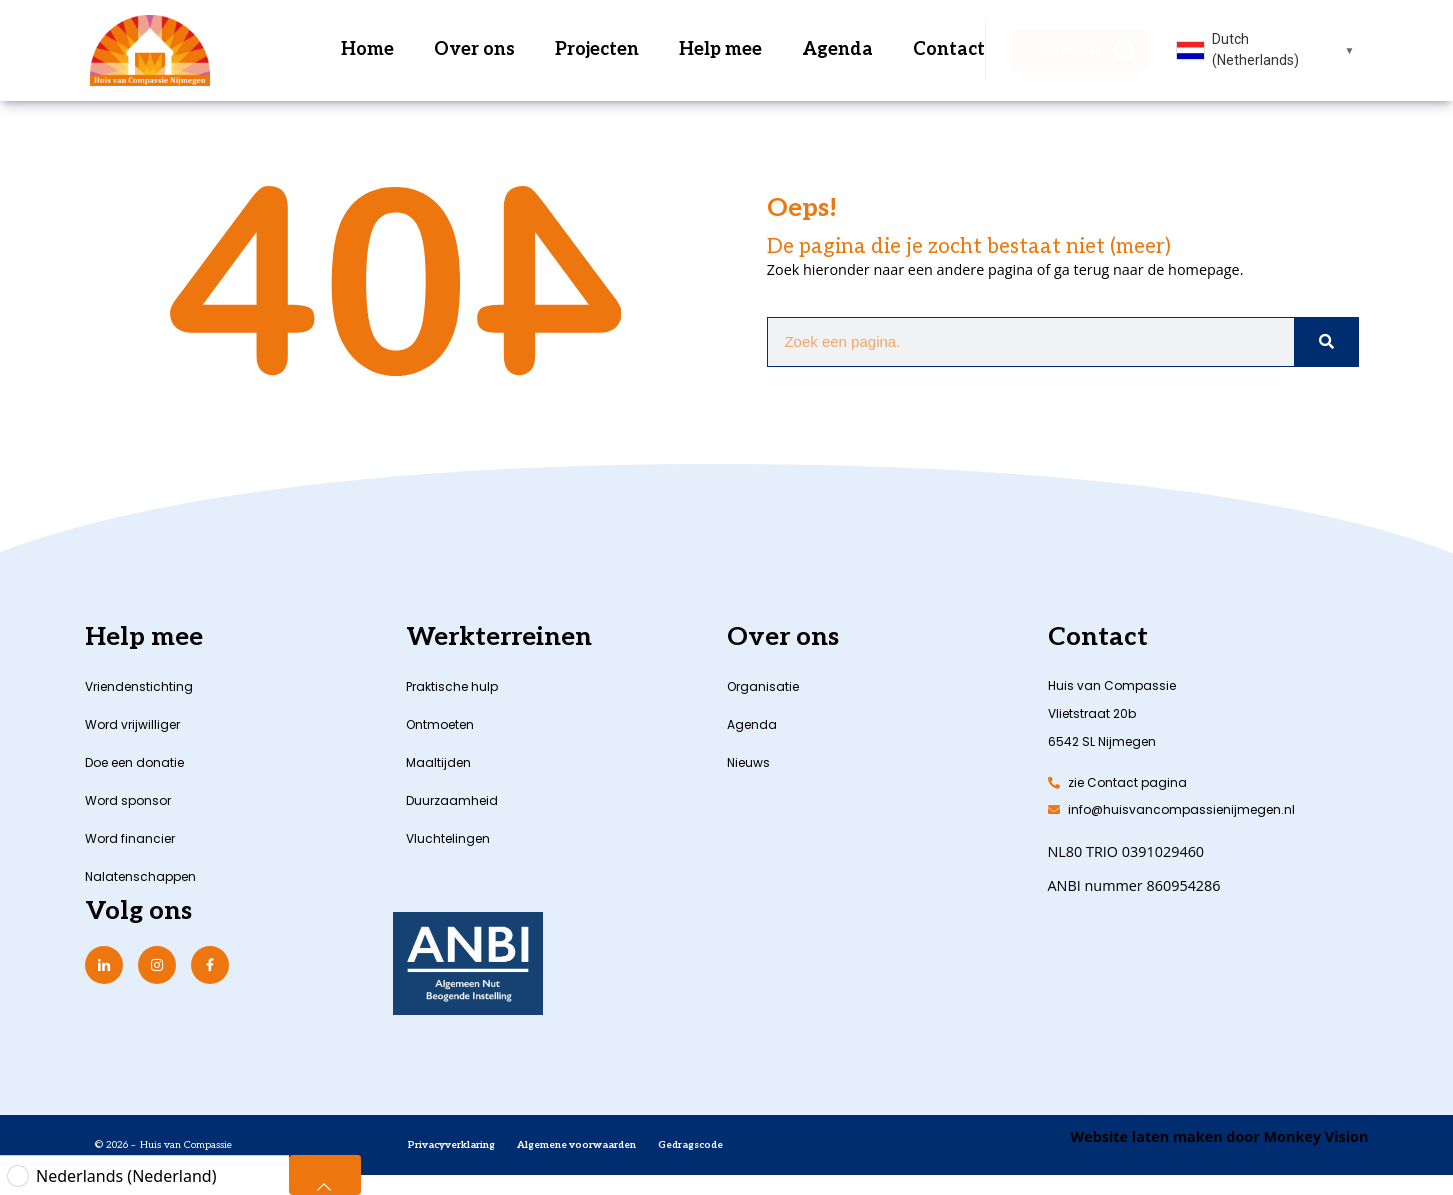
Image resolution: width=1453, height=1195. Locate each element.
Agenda (837, 49)
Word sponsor (128, 800)
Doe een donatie (134, 762)
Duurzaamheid (452, 800)
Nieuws (748, 762)
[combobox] (1265, 50)
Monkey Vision (1314, 1136)
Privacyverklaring (451, 1145)
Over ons (474, 49)
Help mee (720, 49)
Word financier (130, 838)
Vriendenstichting (139, 686)
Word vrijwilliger (132, 724)
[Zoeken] (1326, 342)
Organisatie (763, 686)
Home (367, 49)
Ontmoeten (440, 724)
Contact (949, 49)
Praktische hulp (452, 686)
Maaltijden (438, 762)
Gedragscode (690, 1145)
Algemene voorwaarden (576, 1145)
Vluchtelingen (448, 838)
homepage (1204, 269)
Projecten (597, 49)
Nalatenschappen (140, 876)
